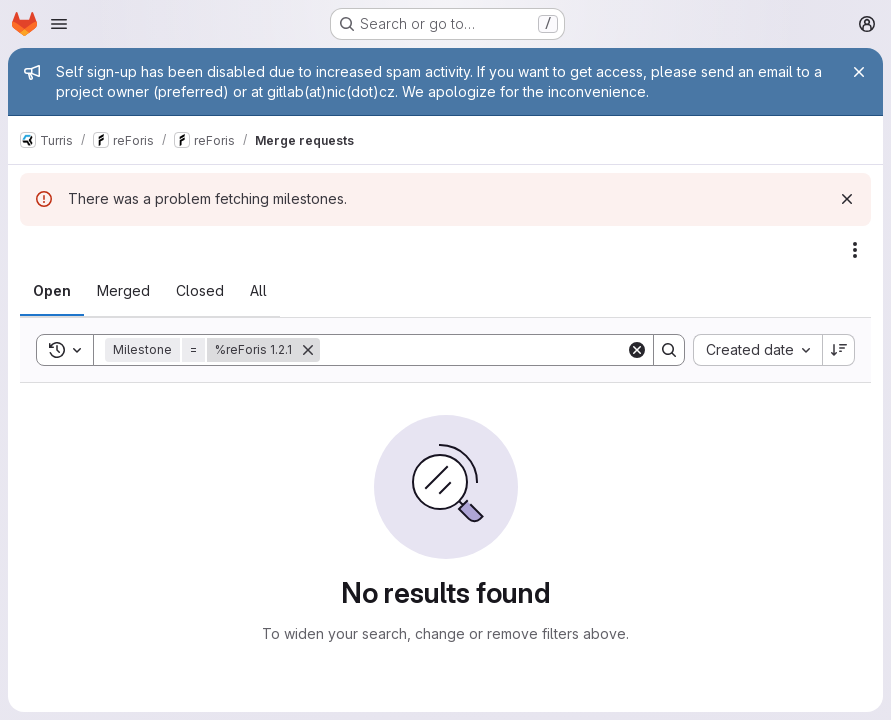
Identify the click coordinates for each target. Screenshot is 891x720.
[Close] (859, 72)
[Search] (473, 350)
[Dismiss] (847, 199)
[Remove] (308, 350)
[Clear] (637, 350)
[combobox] (757, 350)
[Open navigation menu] (59, 24)
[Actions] (855, 250)
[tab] (52, 291)
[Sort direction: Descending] (839, 350)
